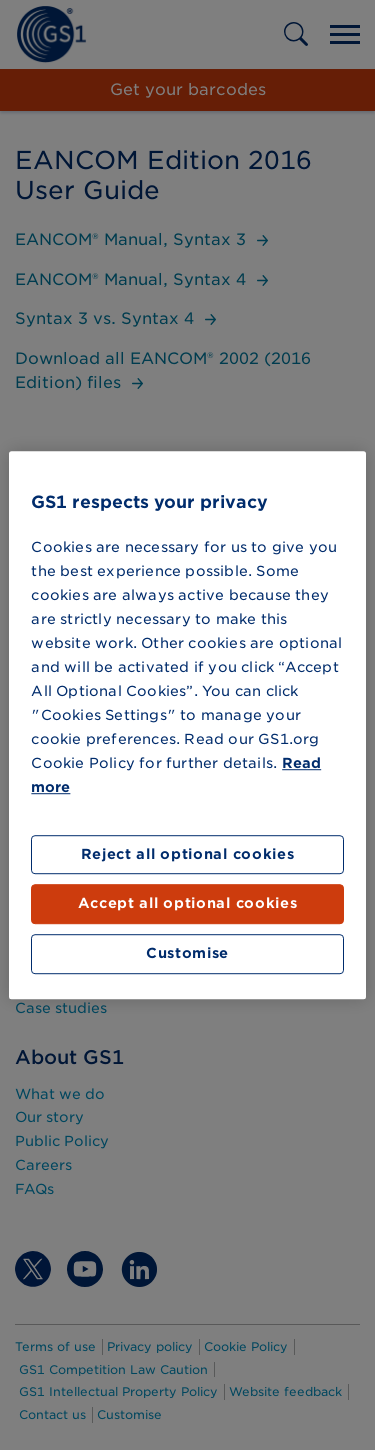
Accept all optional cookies (188, 904)
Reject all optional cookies (188, 854)
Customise (187, 953)
